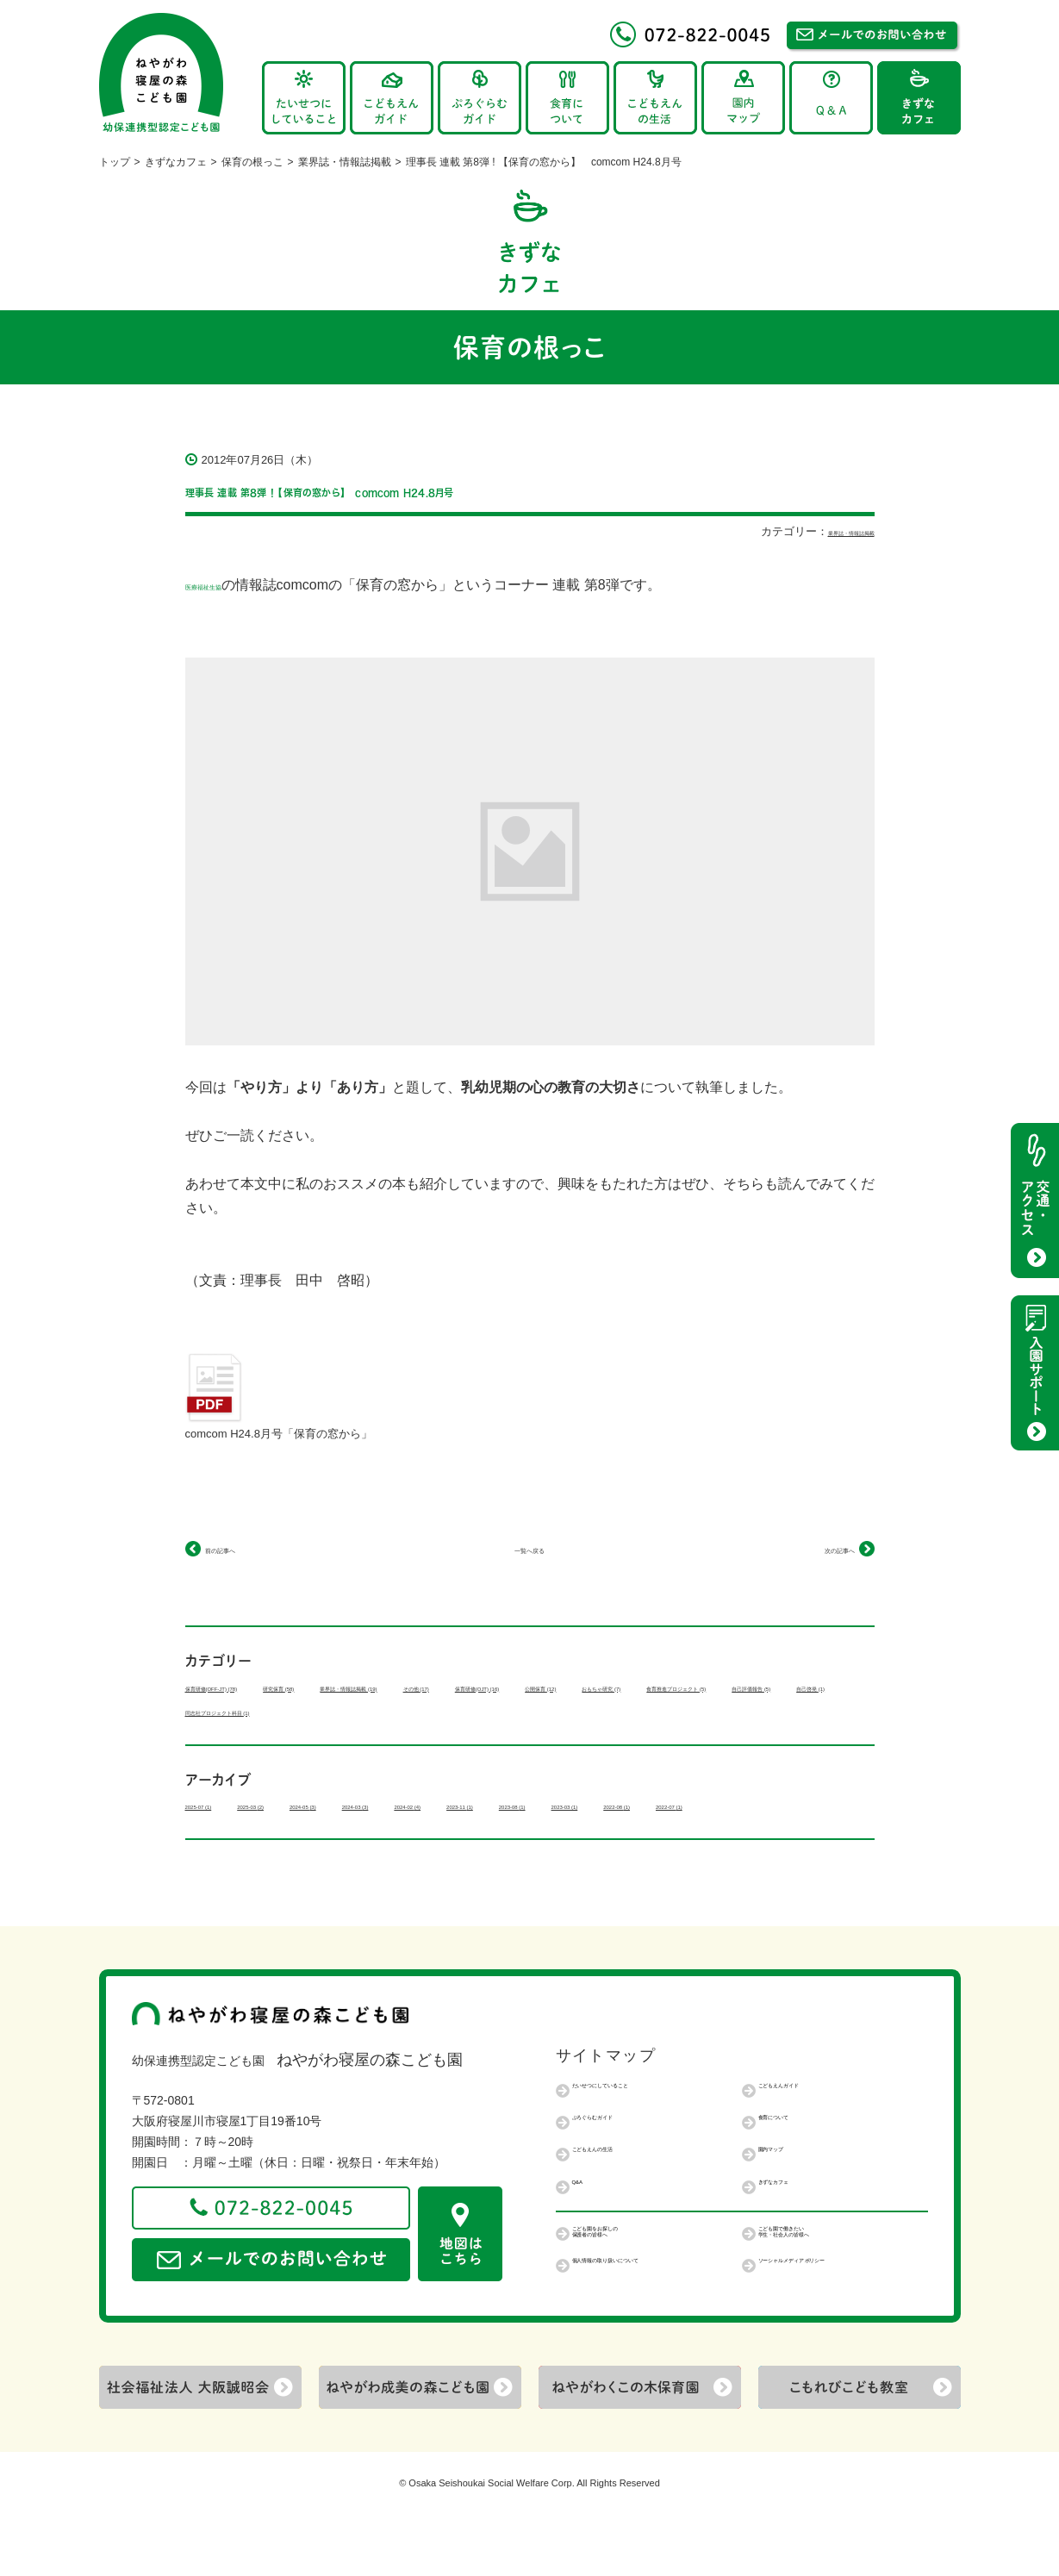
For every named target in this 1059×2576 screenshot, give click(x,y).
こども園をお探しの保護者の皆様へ (626, 2288)
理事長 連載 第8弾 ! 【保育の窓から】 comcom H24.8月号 (499, 488)
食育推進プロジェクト (469, 1711)
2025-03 (304, 1829)
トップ (114, 162)
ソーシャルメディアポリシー (836, 2325)
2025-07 (216, 1829)
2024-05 (392, 1829)
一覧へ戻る (529, 1548)
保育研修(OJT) (730, 1686)
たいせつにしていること (638, 2138)
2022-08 (216, 1853)
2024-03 (481, 1829)
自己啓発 (714, 1711)
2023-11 (657, 1829)
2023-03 (833, 1829)
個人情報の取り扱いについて (650, 2325)
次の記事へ (820, 1548)
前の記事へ (239, 1548)
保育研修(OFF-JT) (246, 1686)
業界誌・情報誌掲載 (344, 162)
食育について (794, 2170)
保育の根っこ (252, 162)
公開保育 (222, 1711)
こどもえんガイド (806, 2138)
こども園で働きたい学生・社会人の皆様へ (818, 2288)
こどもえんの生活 (620, 2202)
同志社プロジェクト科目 (260, 1735)
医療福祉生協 (226, 584)
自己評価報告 (609, 1711)
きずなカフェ (176, 162)
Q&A (585, 2235)
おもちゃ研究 (328, 1711)
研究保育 (370, 1686)
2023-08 (745, 1829)
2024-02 (569, 1829)
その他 (621, 1686)
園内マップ (788, 2202)
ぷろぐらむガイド (620, 2170)
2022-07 (304, 1853)
